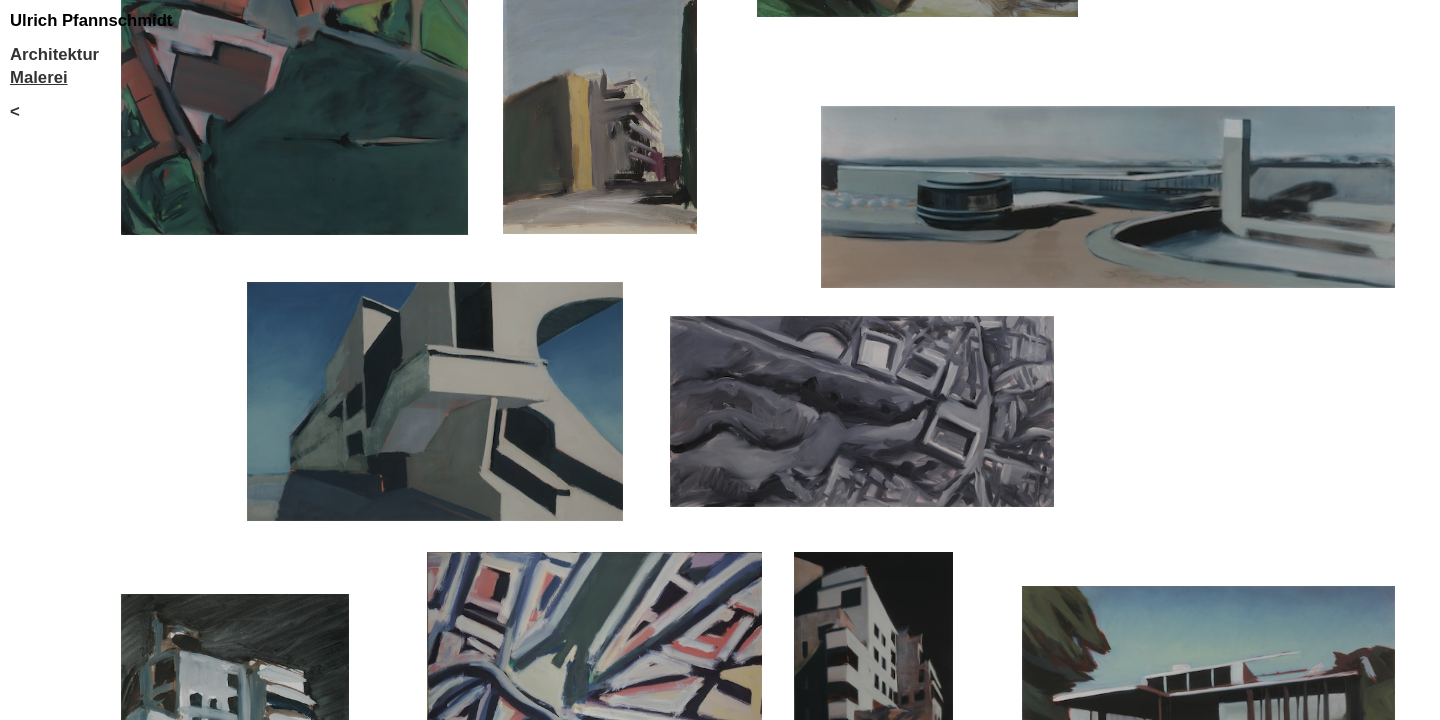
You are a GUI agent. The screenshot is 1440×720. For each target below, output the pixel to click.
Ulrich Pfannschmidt (91, 20)
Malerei (39, 77)
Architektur (54, 54)
